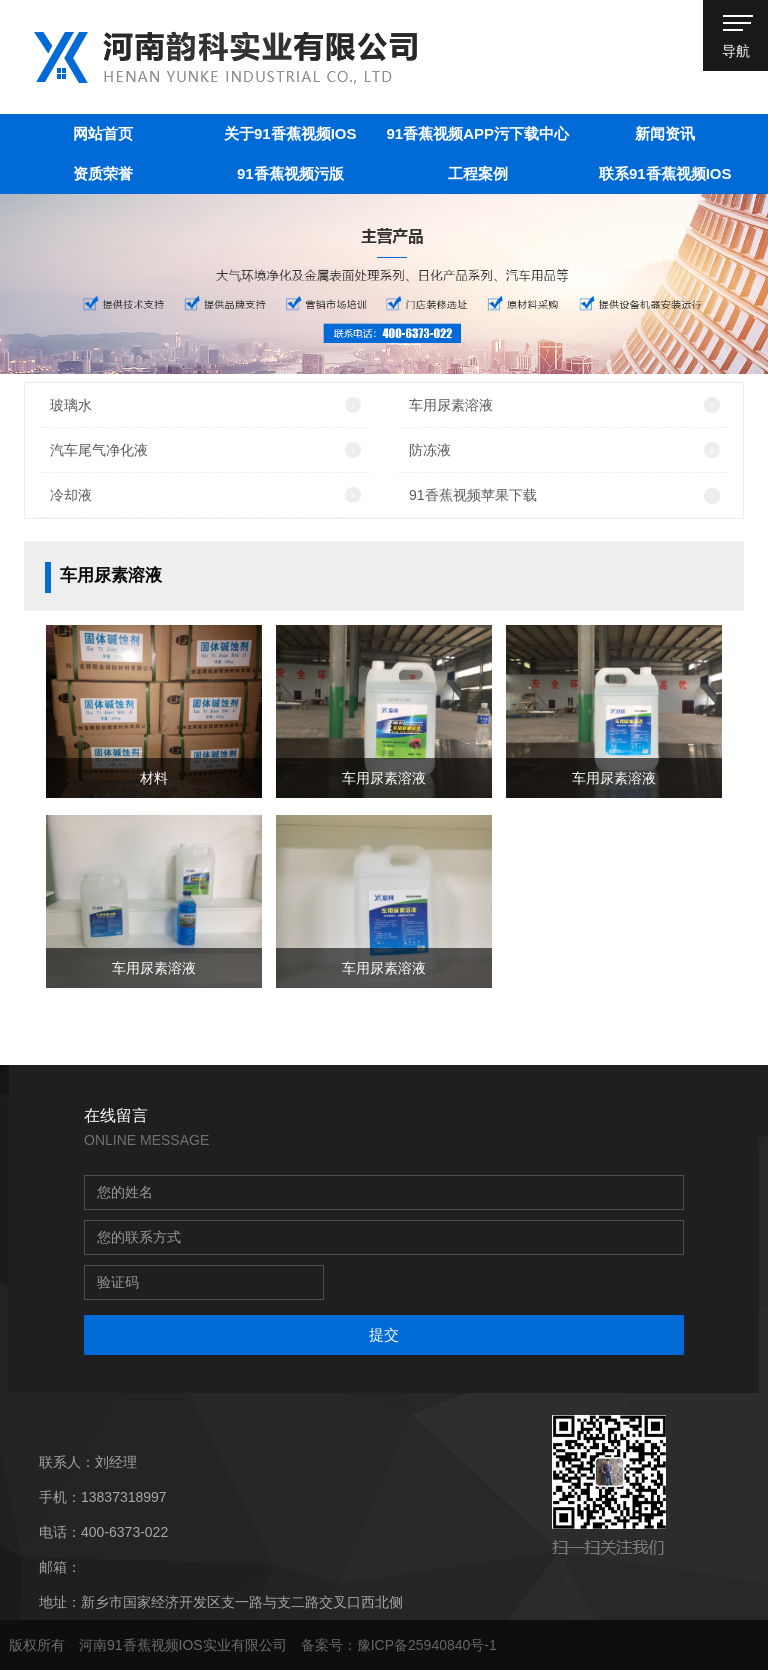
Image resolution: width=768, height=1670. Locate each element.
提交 (384, 1334)
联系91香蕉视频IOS (665, 173)
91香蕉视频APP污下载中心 (477, 133)
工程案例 (478, 173)
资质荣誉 (103, 173)
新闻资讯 (665, 133)
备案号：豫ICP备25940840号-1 (399, 1645)
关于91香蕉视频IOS (290, 133)
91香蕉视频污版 (290, 173)
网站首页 (103, 133)
